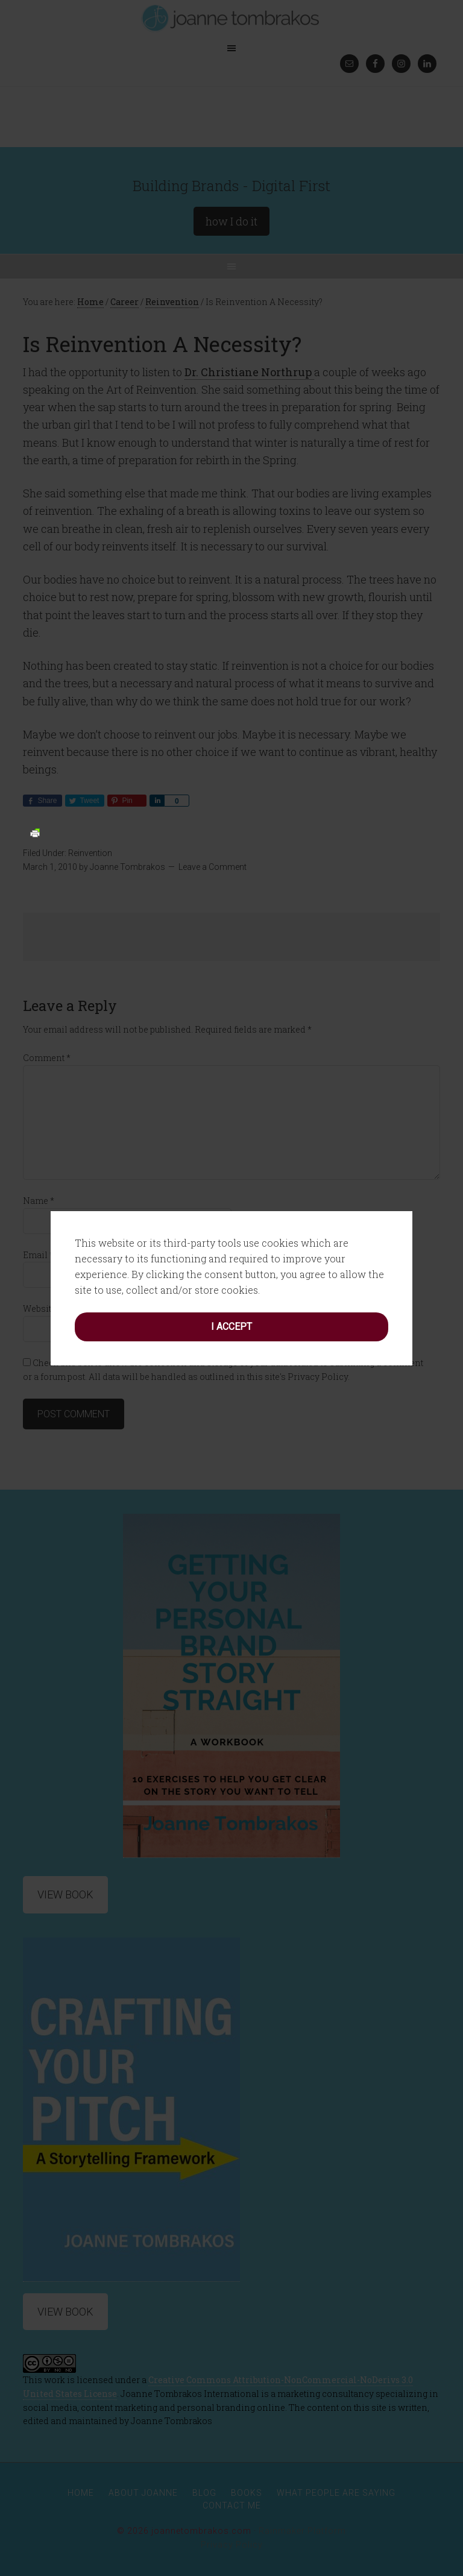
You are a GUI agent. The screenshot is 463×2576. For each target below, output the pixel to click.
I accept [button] (231, 1326)
